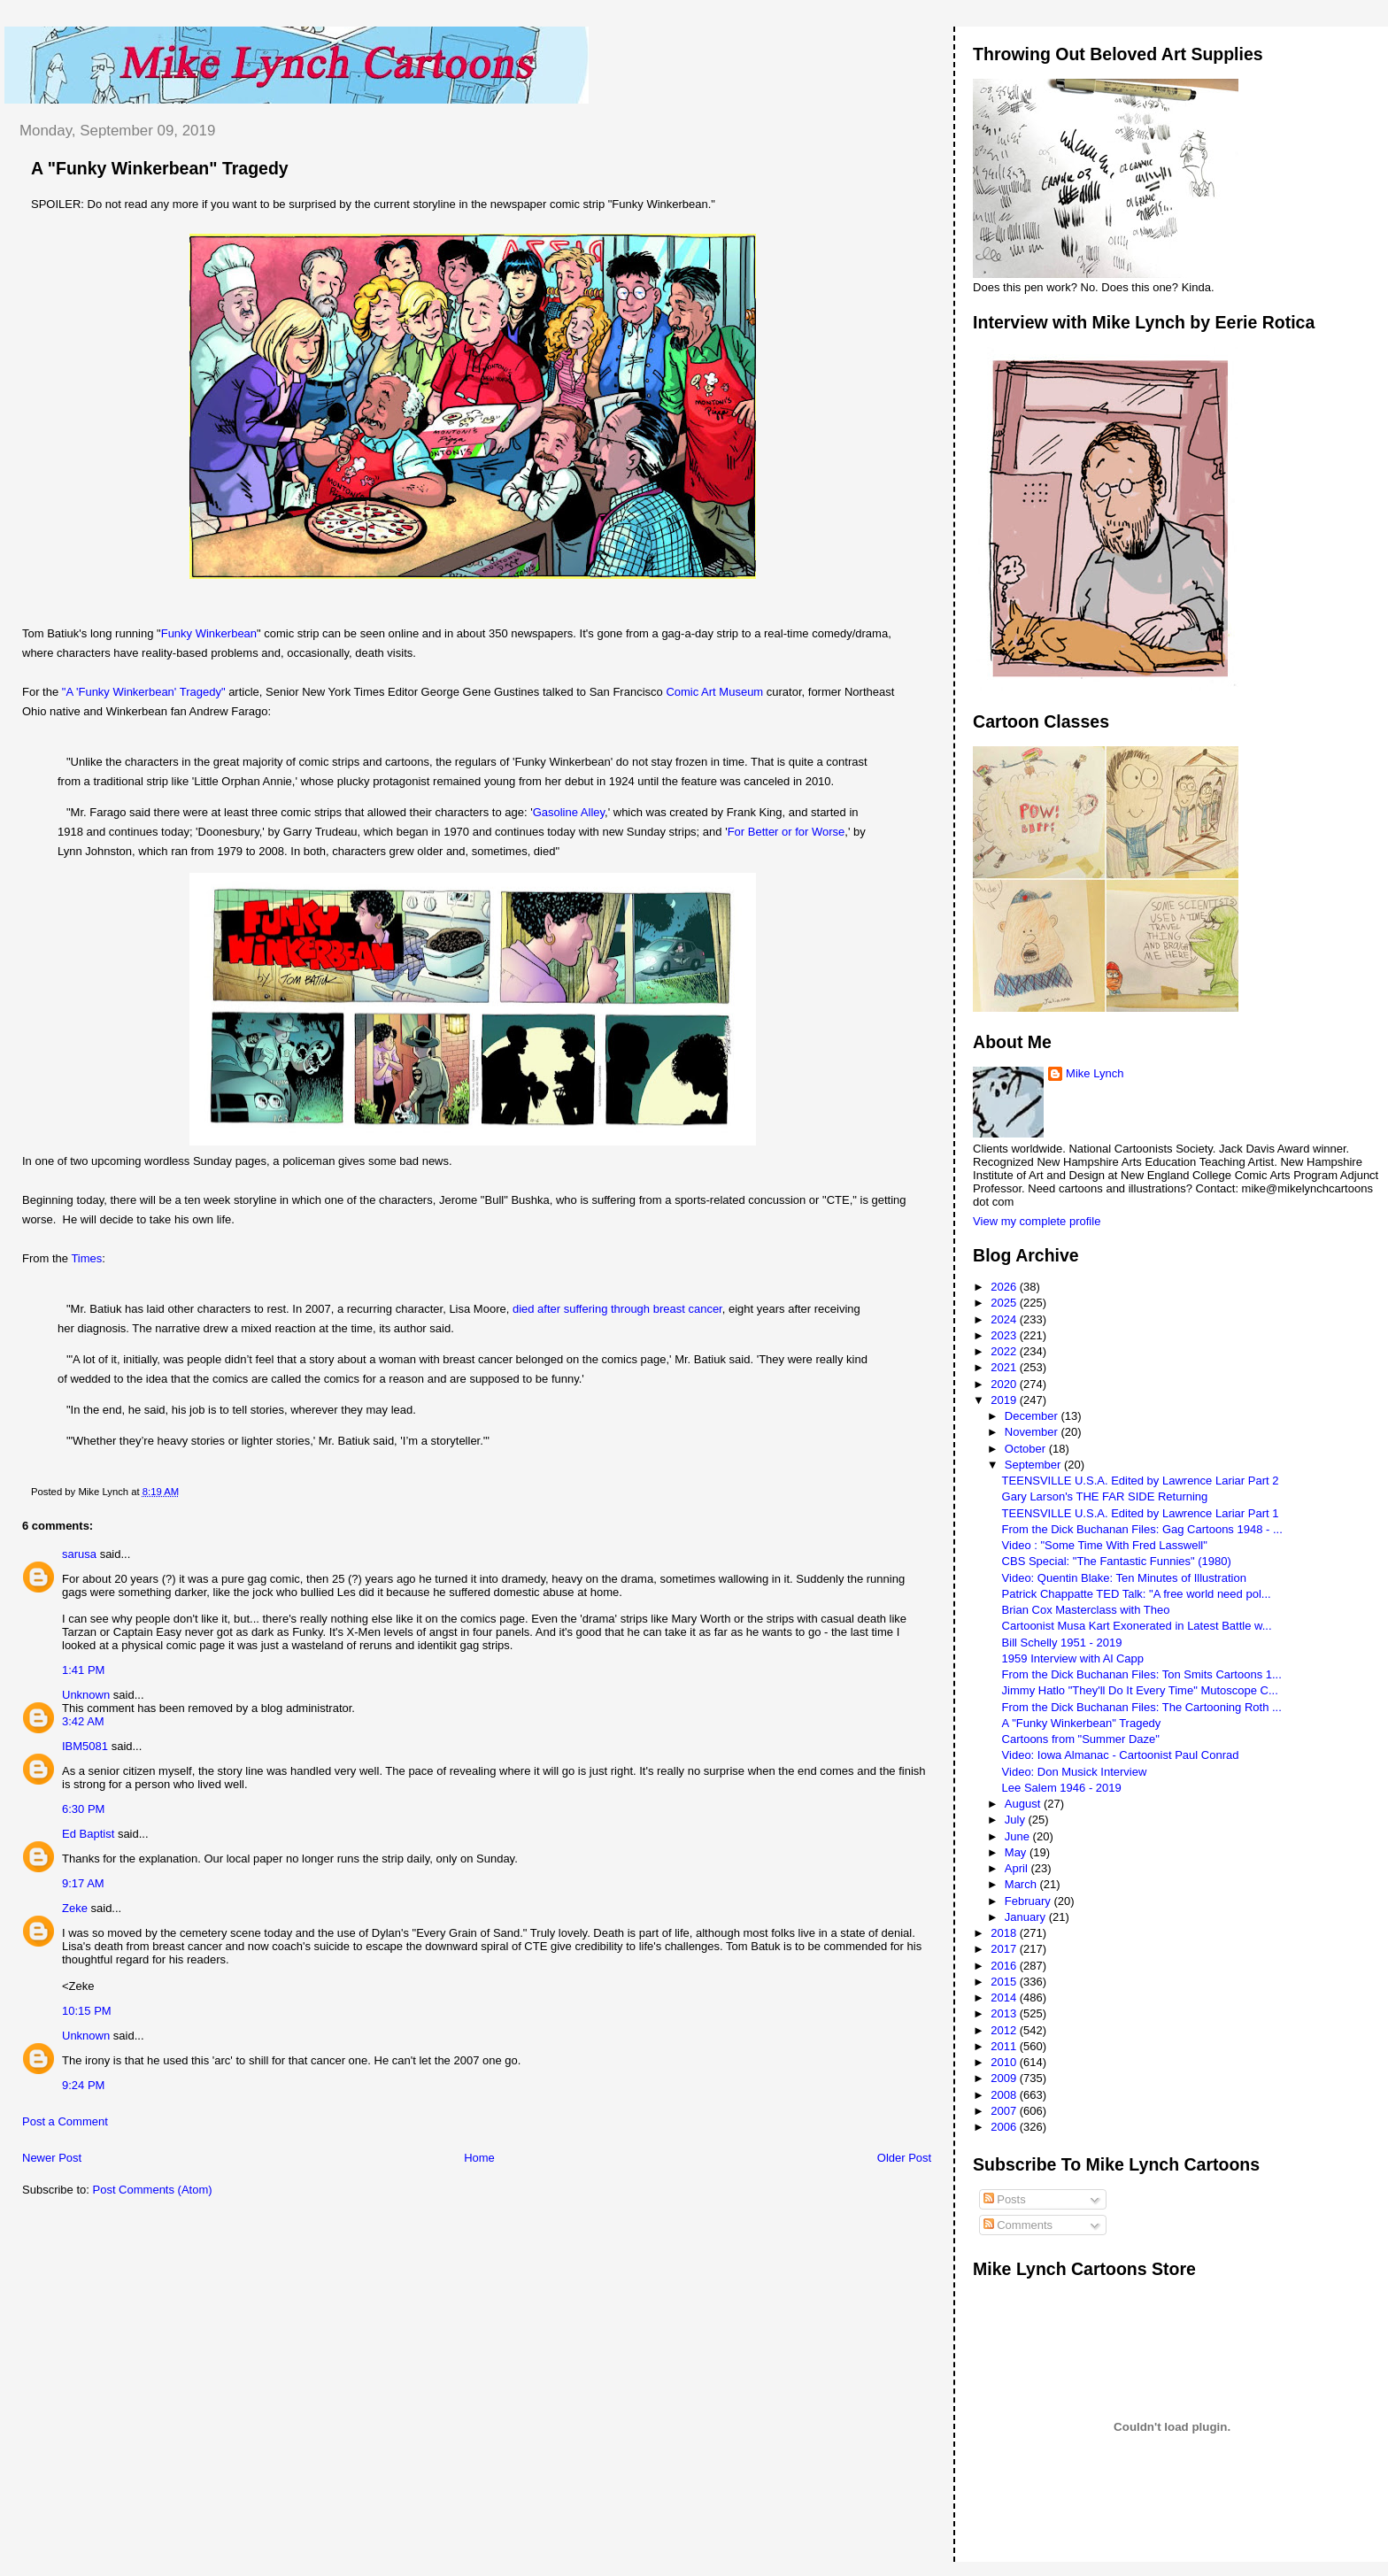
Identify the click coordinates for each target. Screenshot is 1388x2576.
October (1027, 1448)
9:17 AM (83, 1883)
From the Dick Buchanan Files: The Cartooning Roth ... (1142, 1707)
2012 (1005, 2030)
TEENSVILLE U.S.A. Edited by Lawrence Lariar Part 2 (1140, 1480)
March (1022, 1884)
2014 (1005, 1997)
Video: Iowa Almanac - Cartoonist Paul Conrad (1120, 1755)
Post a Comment (65, 2121)
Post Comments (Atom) (152, 2189)
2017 (1005, 1948)
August (1024, 1803)
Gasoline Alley (569, 812)
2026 (1005, 1286)
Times (86, 1258)
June (1019, 1836)
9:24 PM (83, 2085)
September (1034, 1464)
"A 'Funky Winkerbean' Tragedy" (144, 691)
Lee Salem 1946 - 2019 (1062, 1787)
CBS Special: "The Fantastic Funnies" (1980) (1116, 1561)
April (1018, 1868)
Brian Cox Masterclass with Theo (1086, 1609)
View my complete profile (1036, 1221)
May (1017, 1852)
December (1033, 1416)
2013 (1005, 2013)
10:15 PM (87, 2010)
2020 (1005, 1384)
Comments (1018, 2225)
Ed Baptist (88, 1833)
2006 (1005, 2126)
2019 (1005, 1400)
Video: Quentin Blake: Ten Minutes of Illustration (1124, 1578)
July (1017, 1819)
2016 (1005, 1965)
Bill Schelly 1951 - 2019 (1062, 1642)
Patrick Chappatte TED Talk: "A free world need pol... (1136, 1593)
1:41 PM (83, 1670)
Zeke (75, 1908)
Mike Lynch (1094, 1073)
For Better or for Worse (786, 831)
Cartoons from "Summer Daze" (1081, 1739)
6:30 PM (83, 1809)
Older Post (904, 2157)
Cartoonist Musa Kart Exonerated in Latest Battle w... (1137, 1625)
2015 (1005, 1981)
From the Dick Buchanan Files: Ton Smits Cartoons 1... (1142, 1674)
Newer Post (51, 2157)
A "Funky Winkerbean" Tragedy (160, 168)
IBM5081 (85, 1746)
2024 (1005, 1319)
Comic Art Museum (714, 691)
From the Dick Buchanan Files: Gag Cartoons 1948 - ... (1142, 1529)
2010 (1005, 2062)
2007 (1005, 2110)
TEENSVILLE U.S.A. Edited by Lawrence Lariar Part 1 (1140, 1513)
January (1027, 1917)
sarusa (79, 1554)
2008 (1005, 2095)
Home (479, 2157)
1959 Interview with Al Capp (1073, 1658)
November (1033, 1431)
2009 (1005, 2078)
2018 (1005, 1933)
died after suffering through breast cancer (617, 1308)
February (1029, 1901)
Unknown (86, 1694)
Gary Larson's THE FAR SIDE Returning (1105, 1496)
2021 (1005, 1367)
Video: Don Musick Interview (1074, 1771)
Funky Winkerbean (209, 633)
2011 (1005, 2046)
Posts (1004, 2199)
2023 (1005, 1335)
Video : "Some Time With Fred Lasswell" (1104, 1545)
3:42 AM (83, 1721)
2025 (1005, 1302)
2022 (1005, 1351)
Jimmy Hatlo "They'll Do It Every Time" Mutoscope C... (1140, 1690)
